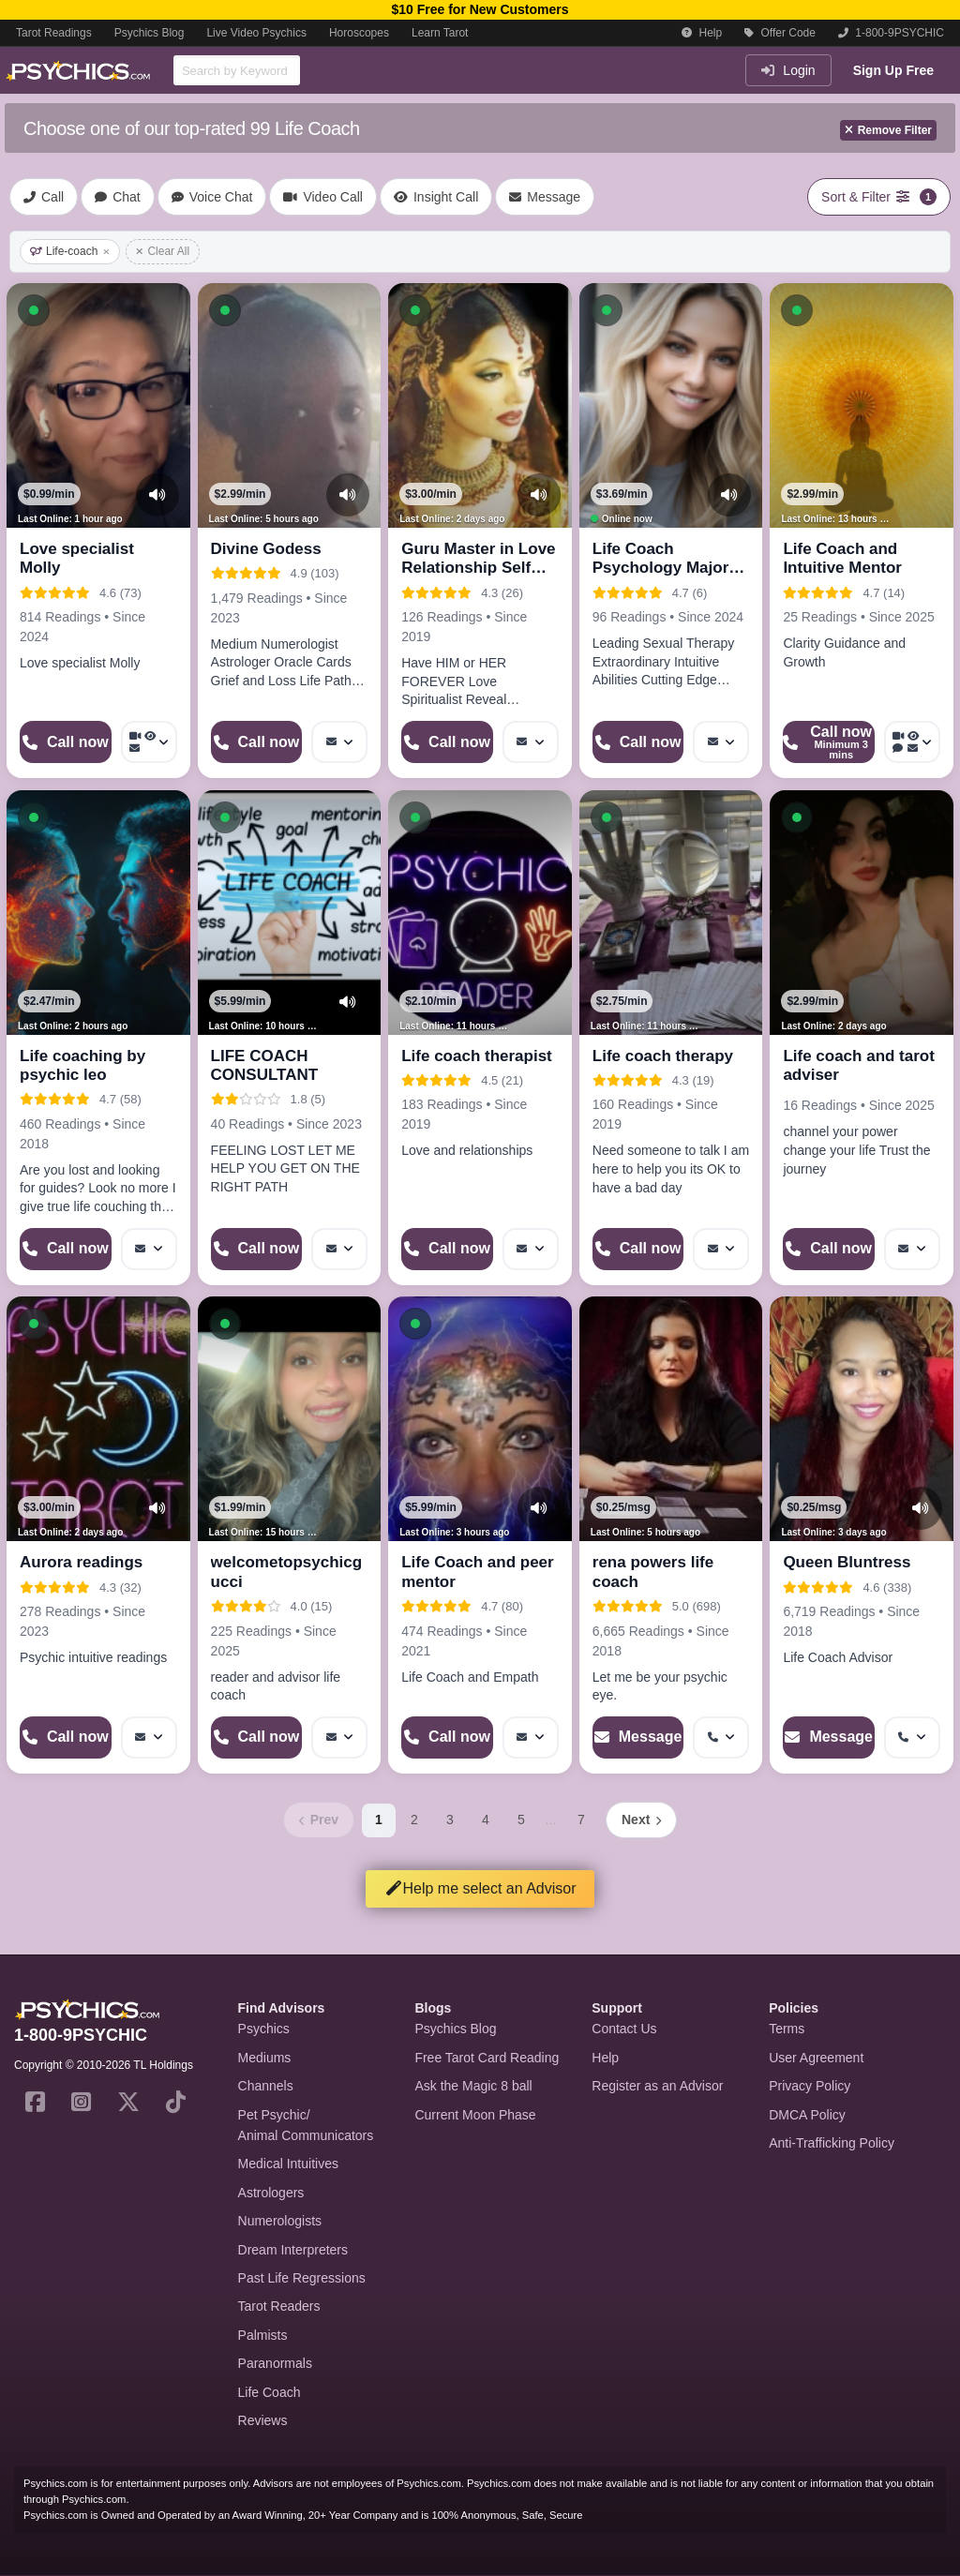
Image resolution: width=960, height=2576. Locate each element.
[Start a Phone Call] (66, 742)
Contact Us (624, 2028)
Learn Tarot (440, 32)
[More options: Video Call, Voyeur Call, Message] (149, 742)
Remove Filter (888, 130)
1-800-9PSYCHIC (891, 32)
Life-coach (70, 251)
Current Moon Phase (474, 2114)
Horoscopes (359, 32)
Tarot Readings (54, 32)
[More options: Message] (339, 742)
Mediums (265, 2057)
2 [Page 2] (414, 1819)
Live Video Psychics (256, 32)
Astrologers (271, 2192)
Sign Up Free (893, 70)
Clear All (162, 251)
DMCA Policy (807, 2114)
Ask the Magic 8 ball (473, 2085)
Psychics (264, 2028)
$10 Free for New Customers (479, 9)
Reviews (263, 2420)
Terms (786, 2028)
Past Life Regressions (302, 2277)
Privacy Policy (809, 2085)
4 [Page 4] (485, 1819)
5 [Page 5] (521, 1819)
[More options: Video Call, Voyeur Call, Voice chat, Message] (912, 742)
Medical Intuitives (288, 2163)
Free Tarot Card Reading (486, 2057)
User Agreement (816, 2057)
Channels (265, 2085)
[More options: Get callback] (721, 1737)
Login (788, 70)
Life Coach (269, 2392)
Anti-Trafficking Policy (831, 2142)
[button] (34, 310)
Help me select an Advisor (480, 1888)
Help (702, 32)
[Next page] (641, 1820)
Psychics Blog (149, 32)
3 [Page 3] (450, 1819)
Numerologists (280, 2220)
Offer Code (780, 32)
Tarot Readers (279, 2306)
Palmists (263, 2335)
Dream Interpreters (293, 2249)
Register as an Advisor (657, 2085)
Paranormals (275, 2363)
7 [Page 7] (581, 1819)
